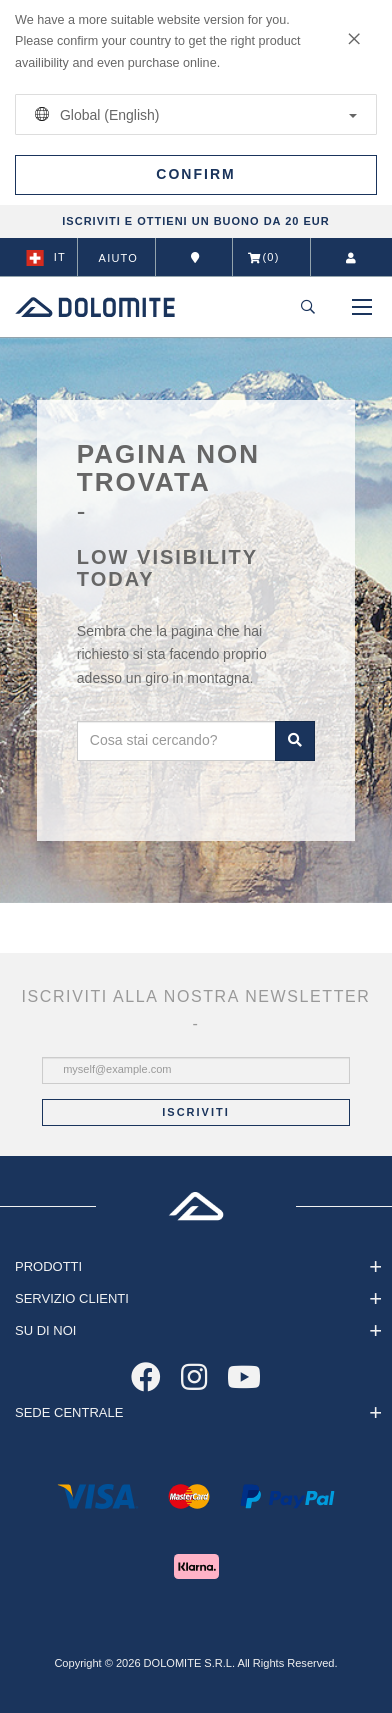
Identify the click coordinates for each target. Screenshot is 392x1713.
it (46, 258)
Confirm (195, 174)
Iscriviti (196, 1112)
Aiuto (118, 258)
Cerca (295, 741)
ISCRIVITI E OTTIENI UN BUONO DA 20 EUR (195, 221)
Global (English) (192, 114)
